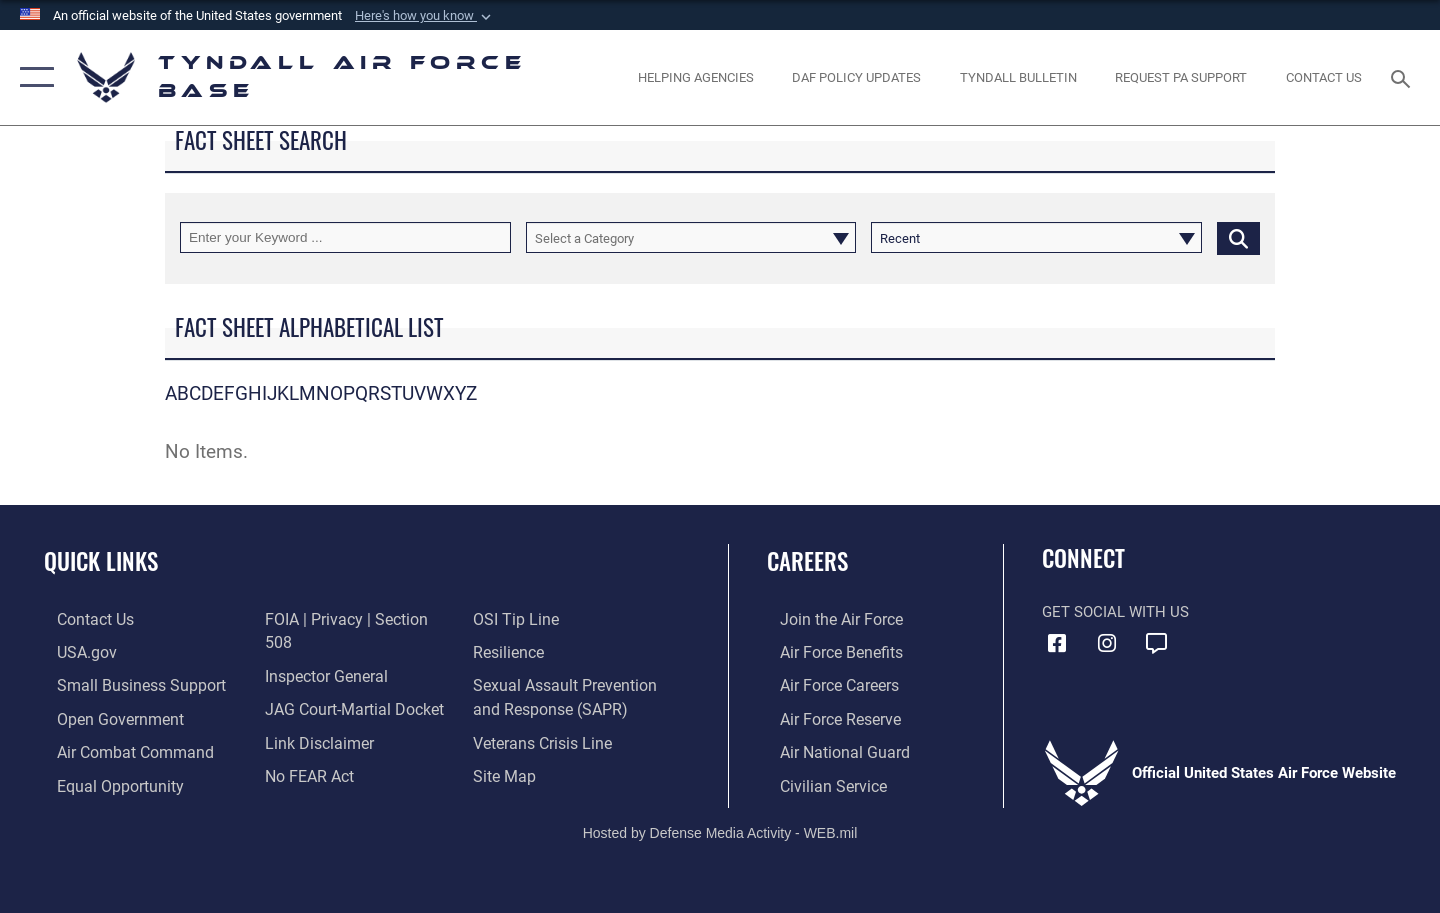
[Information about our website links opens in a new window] (313, 717)
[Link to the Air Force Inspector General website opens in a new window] (320, 651)
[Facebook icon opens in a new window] (1057, 644)
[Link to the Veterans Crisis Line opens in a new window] (544, 707)
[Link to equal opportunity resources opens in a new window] (103, 782)
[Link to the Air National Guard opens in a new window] (828, 750)
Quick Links (101, 561)
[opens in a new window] (1181, 77)
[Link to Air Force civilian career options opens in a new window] (818, 782)
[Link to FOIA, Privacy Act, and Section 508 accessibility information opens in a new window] (352, 619)
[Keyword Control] (345, 237)
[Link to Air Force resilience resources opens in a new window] (511, 619)
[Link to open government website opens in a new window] (103, 717)
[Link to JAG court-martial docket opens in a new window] (347, 684)
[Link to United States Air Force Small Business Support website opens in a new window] (123, 684)
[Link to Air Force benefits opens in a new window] (826, 651)
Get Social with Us (1115, 612)
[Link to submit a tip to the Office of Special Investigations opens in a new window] (301, 782)
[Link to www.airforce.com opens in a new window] (826, 619)
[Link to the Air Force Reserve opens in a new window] (826, 717)
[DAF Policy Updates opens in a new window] (857, 77)
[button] (425, 16)
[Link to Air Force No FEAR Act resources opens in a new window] (304, 750)
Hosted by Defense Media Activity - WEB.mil (720, 829)
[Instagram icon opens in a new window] (1107, 644)
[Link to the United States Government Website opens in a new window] (72, 651)
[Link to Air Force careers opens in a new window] (825, 684)
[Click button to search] (1238, 237)
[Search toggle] (1403, 77)
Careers (807, 561)
